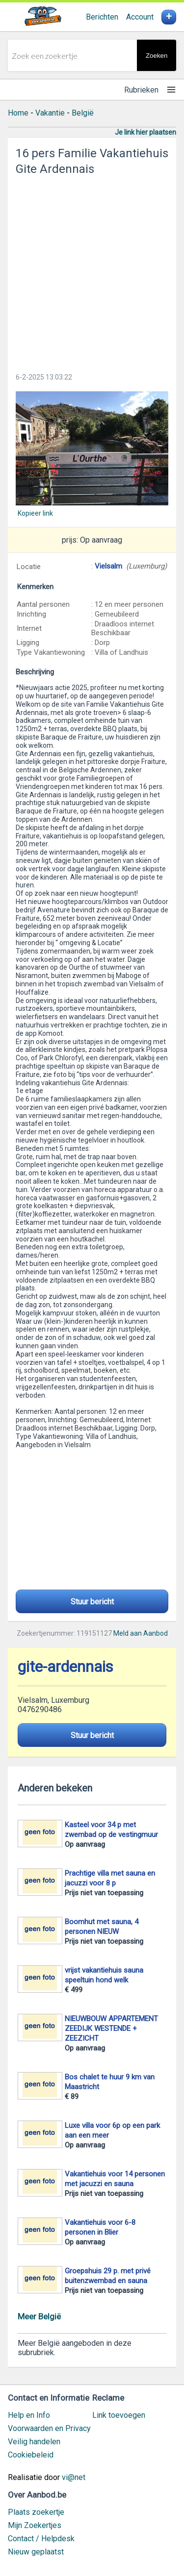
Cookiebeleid (30, 2454)
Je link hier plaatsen (145, 132)
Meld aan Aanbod (140, 1633)
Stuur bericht (92, 1601)
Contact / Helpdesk (41, 2538)
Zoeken (156, 55)
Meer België (39, 2316)
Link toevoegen (118, 2415)
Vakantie (50, 113)
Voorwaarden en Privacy (49, 2428)
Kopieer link (35, 513)
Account (140, 17)
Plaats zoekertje (36, 2512)
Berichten (102, 17)
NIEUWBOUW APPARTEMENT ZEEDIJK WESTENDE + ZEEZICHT (111, 2028)
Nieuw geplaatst (36, 2551)
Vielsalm (108, 566)
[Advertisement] (92, 271)
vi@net (73, 2477)
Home (18, 113)
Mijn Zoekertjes (34, 2525)
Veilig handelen (34, 2441)
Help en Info (29, 2415)
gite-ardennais (65, 1667)
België (83, 113)
